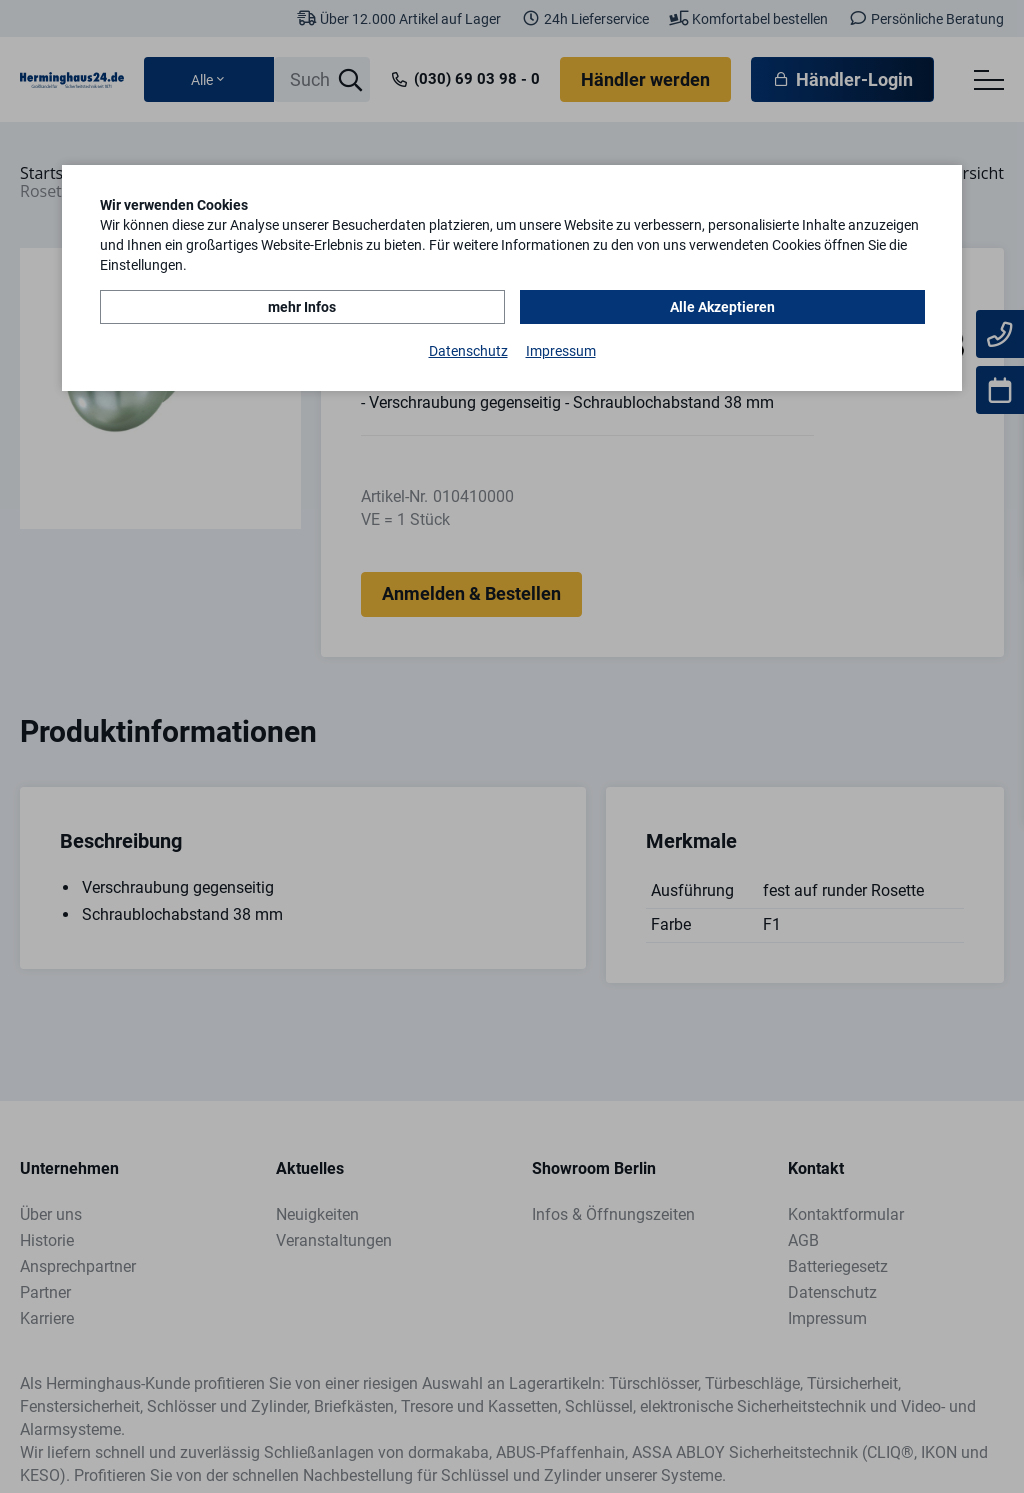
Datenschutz (468, 351)
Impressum (561, 351)
